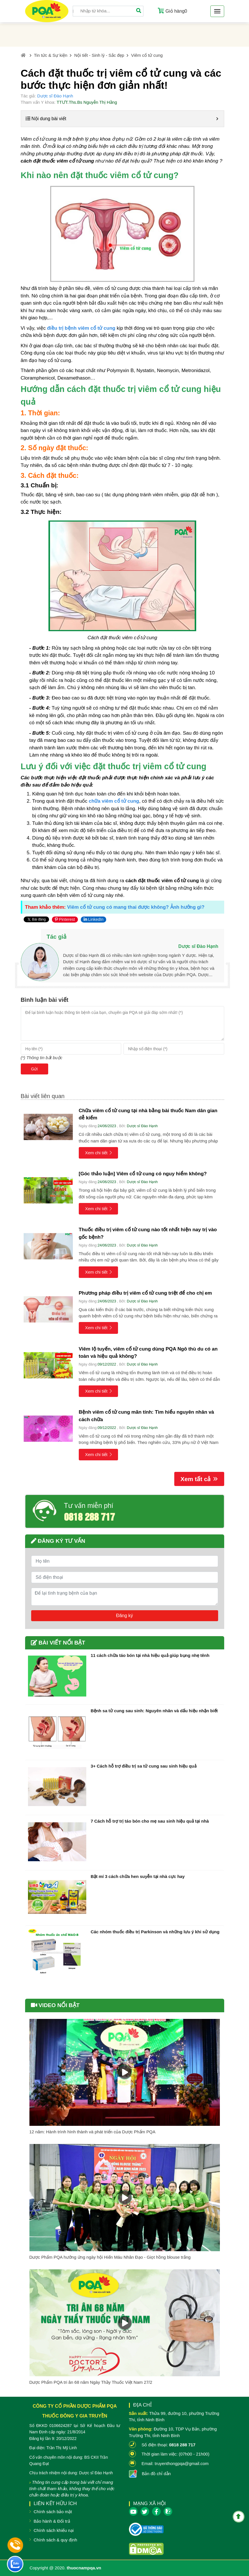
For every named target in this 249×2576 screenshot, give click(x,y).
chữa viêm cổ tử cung (114, 801)
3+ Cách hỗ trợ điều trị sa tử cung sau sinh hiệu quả (143, 1766)
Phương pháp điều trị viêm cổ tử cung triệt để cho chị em (145, 1293)
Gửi (34, 1069)
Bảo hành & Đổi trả (52, 2521)
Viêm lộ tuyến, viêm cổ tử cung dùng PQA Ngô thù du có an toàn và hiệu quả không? (148, 1352)
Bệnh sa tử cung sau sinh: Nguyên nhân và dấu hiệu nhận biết (154, 1710)
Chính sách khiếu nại (54, 2530)
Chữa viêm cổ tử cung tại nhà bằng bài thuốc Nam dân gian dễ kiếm (148, 1114)
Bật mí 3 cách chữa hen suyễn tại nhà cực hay (138, 1876)
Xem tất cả (199, 1479)
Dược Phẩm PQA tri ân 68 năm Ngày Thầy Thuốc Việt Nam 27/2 (90, 2382)
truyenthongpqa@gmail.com (182, 2463)
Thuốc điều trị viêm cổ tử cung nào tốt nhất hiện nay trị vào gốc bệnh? (148, 1233)
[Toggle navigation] (217, 11)
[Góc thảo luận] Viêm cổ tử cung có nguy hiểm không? (143, 1173)
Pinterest (65, 919)
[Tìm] (138, 11)
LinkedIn (94, 919)
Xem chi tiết (98, 1152)
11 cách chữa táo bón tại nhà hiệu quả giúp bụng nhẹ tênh (150, 1655)
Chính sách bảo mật (53, 2511)
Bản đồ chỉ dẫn (156, 2473)
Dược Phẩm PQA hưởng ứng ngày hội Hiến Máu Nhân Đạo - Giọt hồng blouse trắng (110, 2257)
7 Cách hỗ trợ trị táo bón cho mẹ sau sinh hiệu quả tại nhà (150, 1821)
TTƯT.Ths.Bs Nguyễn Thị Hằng (87, 102)
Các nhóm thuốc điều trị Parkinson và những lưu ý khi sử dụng (155, 1931)
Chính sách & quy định (55, 2539)
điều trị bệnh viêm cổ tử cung (81, 328)
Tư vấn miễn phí (88, 1505)
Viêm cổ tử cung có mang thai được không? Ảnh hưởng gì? (136, 907)
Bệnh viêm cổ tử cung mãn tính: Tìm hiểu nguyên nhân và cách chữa (146, 1415)
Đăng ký (124, 1615)
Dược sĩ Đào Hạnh (55, 95)
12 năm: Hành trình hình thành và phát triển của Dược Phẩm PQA (92, 2131)
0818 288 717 (89, 1516)
